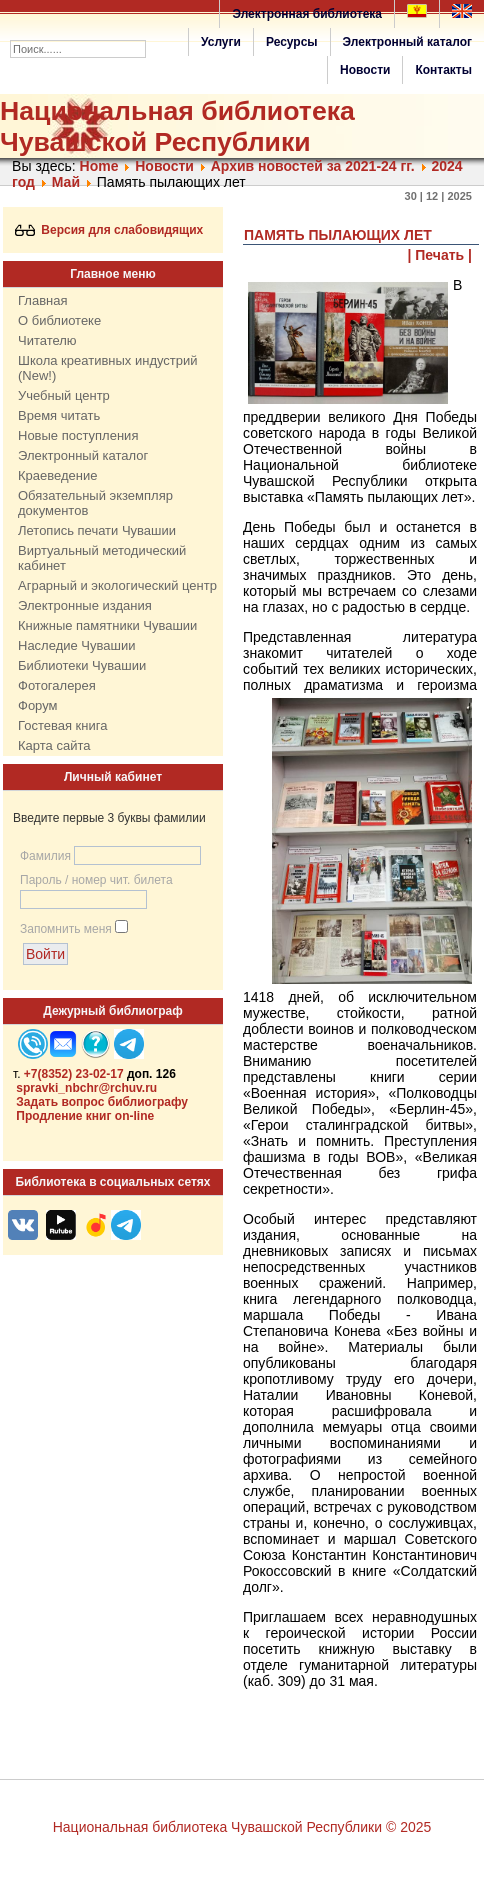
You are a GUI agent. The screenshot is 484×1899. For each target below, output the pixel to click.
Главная (42, 300)
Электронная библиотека (307, 14)
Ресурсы (292, 42)
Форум (38, 705)
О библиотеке (59, 320)
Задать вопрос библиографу (102, 1102)
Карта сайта (54, 745)
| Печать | (440, 255)
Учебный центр (64, 395)
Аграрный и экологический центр (117, 585)
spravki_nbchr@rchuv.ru (86, 1088)
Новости (365, 70)
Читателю (47, 340)
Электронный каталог (407, 42)
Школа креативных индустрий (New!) (108, 368)
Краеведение (57, 475)
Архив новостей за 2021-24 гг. (313, 166)
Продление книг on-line (85, 1116)
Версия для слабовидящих (109, 230)
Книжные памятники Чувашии (107, 625)
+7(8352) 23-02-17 (74, 1074)
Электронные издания (85, 605)
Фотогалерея (57, 685)
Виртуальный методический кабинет (102, 558)
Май (66, 182)
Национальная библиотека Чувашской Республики (177, 126)
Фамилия (45, 856)
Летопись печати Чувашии (97, 530)
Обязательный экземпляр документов (95, 503)
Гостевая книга (62, 725)
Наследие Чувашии (76, 645)
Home (99, 166)
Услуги (221, 42)
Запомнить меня (66, 929)
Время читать (59, 415)
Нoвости (164, 166)
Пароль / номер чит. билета (96, 880)
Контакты (443, 70)
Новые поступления (78, 435)
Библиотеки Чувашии (82, 665)
